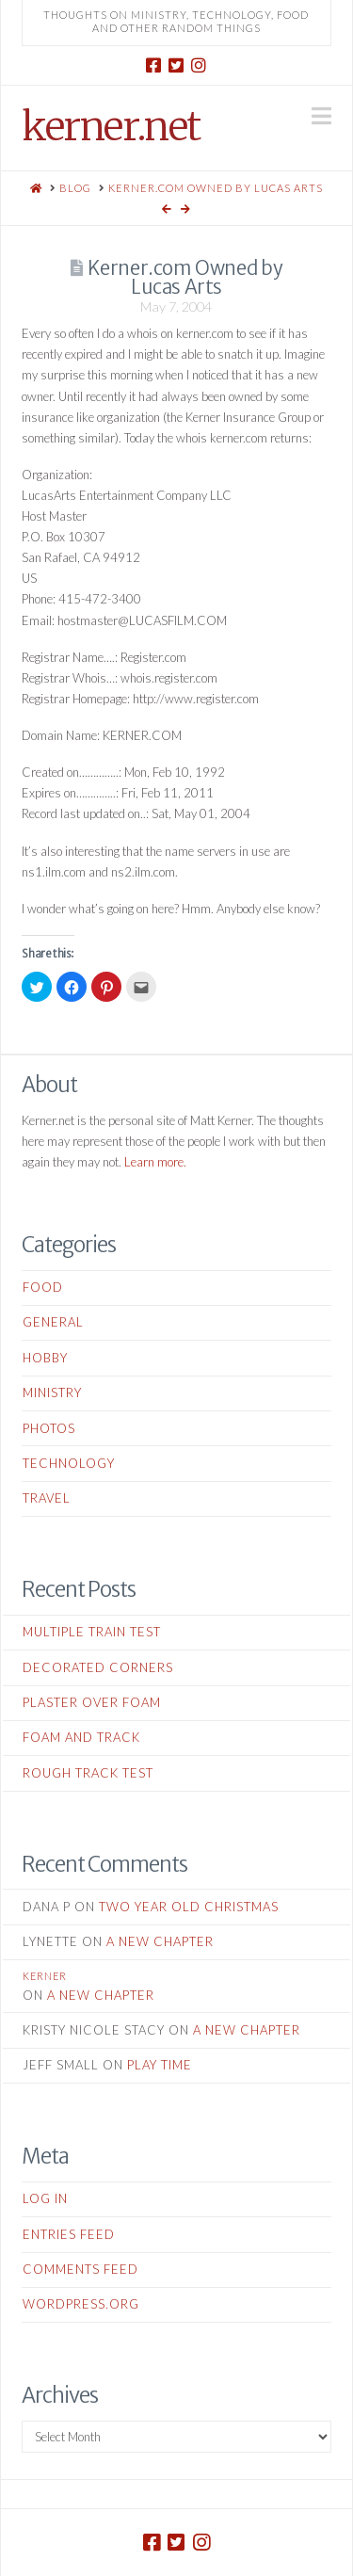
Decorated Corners (98, 1667)
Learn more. (155, 1161)
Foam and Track (81, 1737)
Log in (45, 2198)
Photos (49, 1428)
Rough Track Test (88, 1772)
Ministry (52, 1392)
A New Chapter (160, 1941)
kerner (45, 1976)
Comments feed (80, 2269)
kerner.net (111, 126)
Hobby (45, 1357)
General (53, 1321)
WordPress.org (81, 2303)
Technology (69, 1463)
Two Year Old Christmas (189, 1906)
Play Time (159, 2064)
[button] (321, 116)
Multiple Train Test (92, 1631)
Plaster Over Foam (92, 1702)
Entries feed (69, 2234)
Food (43, 1287)
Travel (47, 1497)
